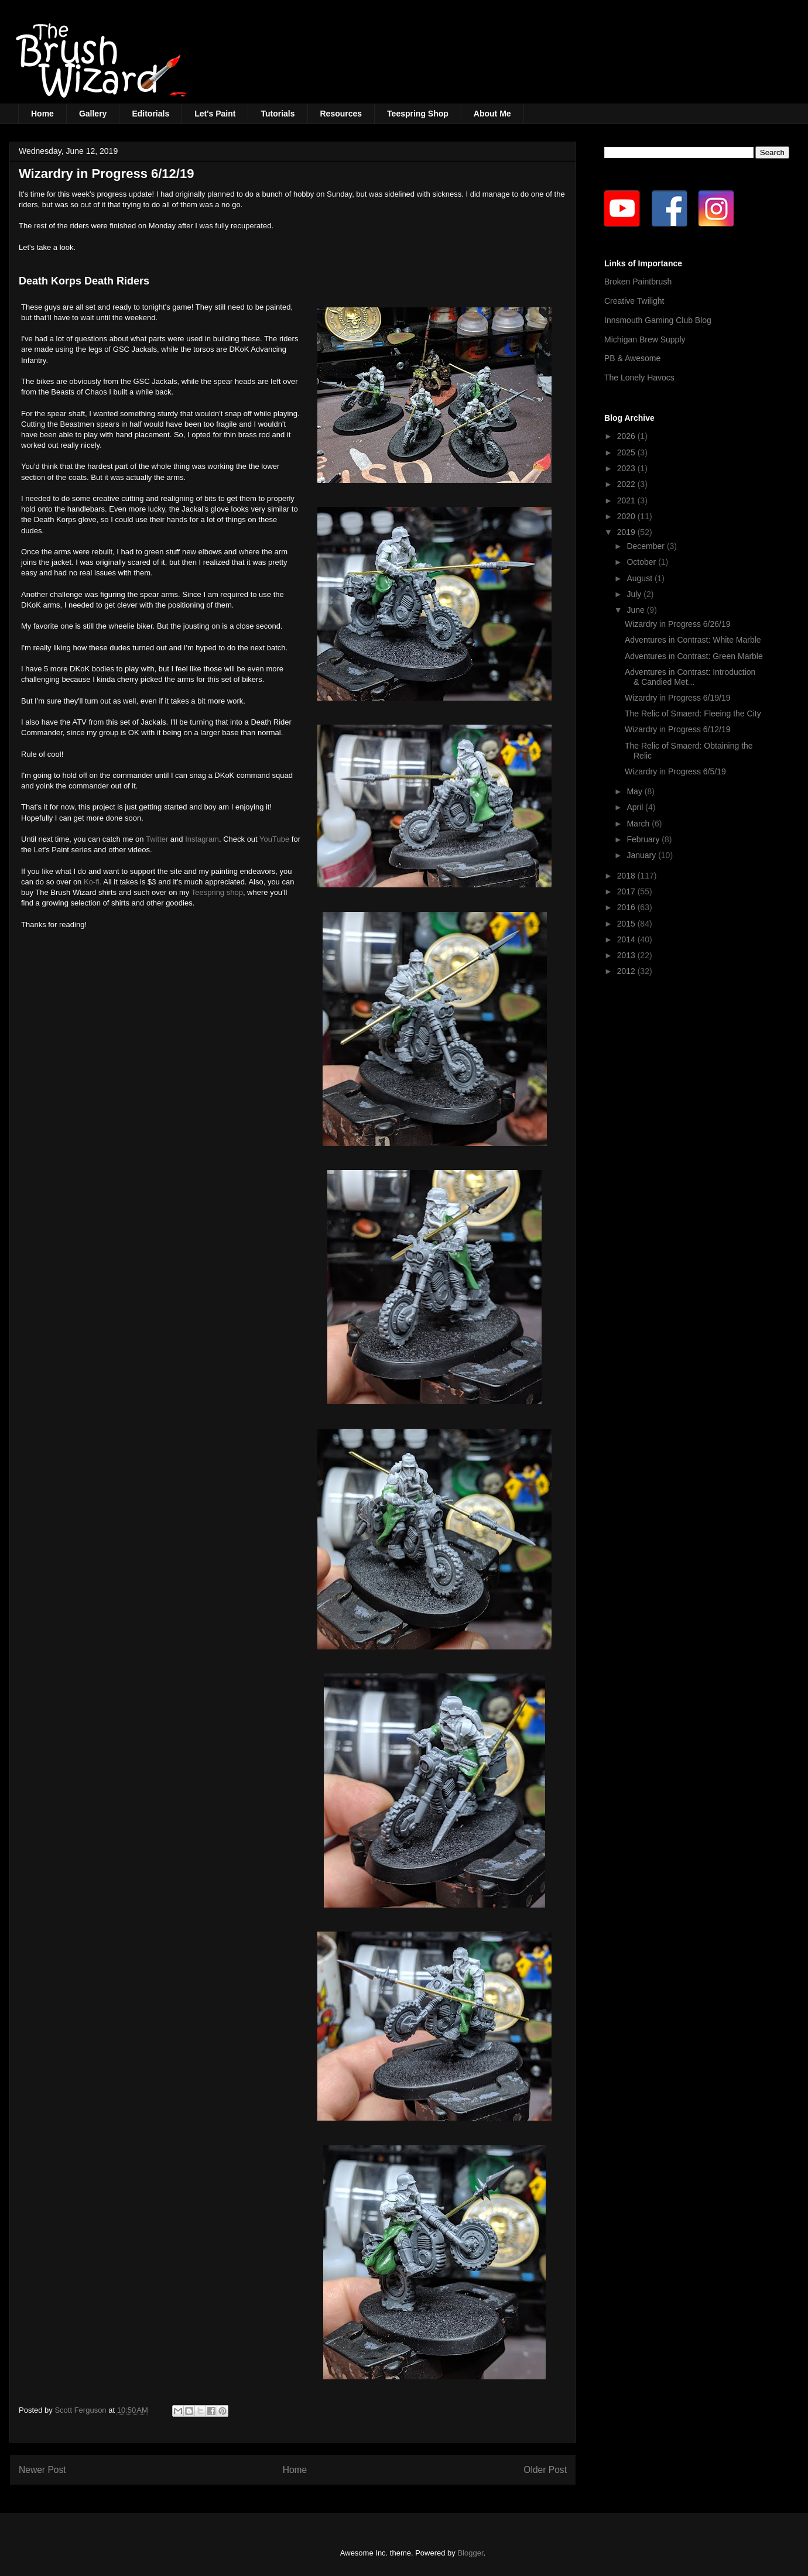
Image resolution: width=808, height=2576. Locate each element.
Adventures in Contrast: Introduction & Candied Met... (690, 677)
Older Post (545, 2470)
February (644, 839)
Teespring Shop (417, 113)
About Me (492, 113)
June (636, 610)
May (635, 791)
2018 (627, 875)
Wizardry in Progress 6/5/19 (675, 771)
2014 (627, 939)
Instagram (202, 839)
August (640, 578)
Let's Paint (214, 113)
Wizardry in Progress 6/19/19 (678, 697)
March (639, 823)
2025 (627, 452)
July (634, 594)
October (642, 562)
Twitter (157, 839)
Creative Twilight (634, 301)
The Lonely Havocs (639, 377)
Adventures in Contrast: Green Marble (694, 656)
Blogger (470, 2552)
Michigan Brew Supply (645, 339)
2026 (627, 436)
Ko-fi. (92, 881)
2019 (627, 532)
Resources (341, 113)
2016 (627, 907)
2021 (627, 500)
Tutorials (278, 113)
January (642, 855)
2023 (627, 468)
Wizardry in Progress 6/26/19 (678, 624)
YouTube (274, 839)
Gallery (93, 113)
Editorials (150, 113)
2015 (627, 923)
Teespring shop (217, 892)
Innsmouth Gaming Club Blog (657, 320)
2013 (627, 955)
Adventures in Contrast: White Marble (693, 639)
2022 (627, 484)
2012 (627, 971)
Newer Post (42, 2470)
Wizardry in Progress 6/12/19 (678, 729)
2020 (627, 516)
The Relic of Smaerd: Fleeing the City (693, 713)
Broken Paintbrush (638, 281)
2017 (627, 891)
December (646, 546)
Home (42, 113)
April (635, 807)
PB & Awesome (632, 358)
